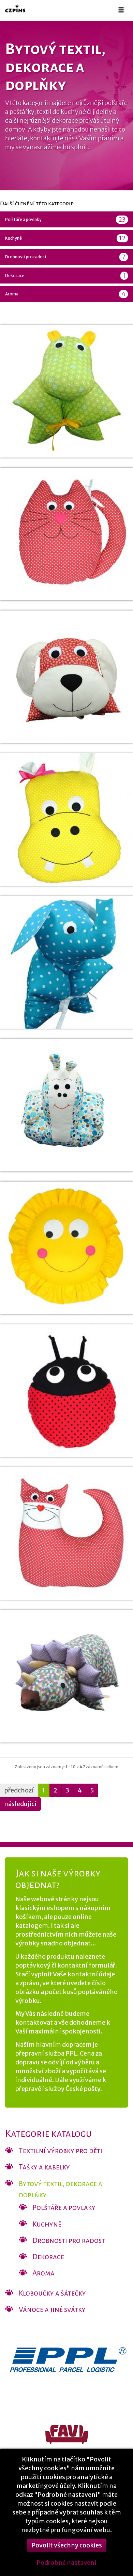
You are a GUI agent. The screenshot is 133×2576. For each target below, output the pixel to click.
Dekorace (66, 276)
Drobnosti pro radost (66, 257)
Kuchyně (66, 238)
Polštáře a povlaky (66, 220)
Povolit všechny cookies (66, 2556)
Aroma (66, 294)
